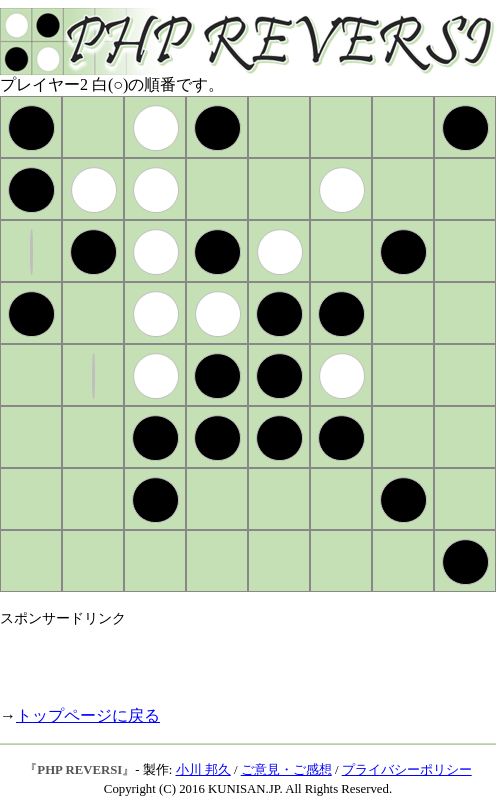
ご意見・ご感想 (286, 770)
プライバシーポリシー (407, 770)
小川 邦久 (203, 770)
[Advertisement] (234, 658)
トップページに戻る (88, 715)
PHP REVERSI (79, 770)
